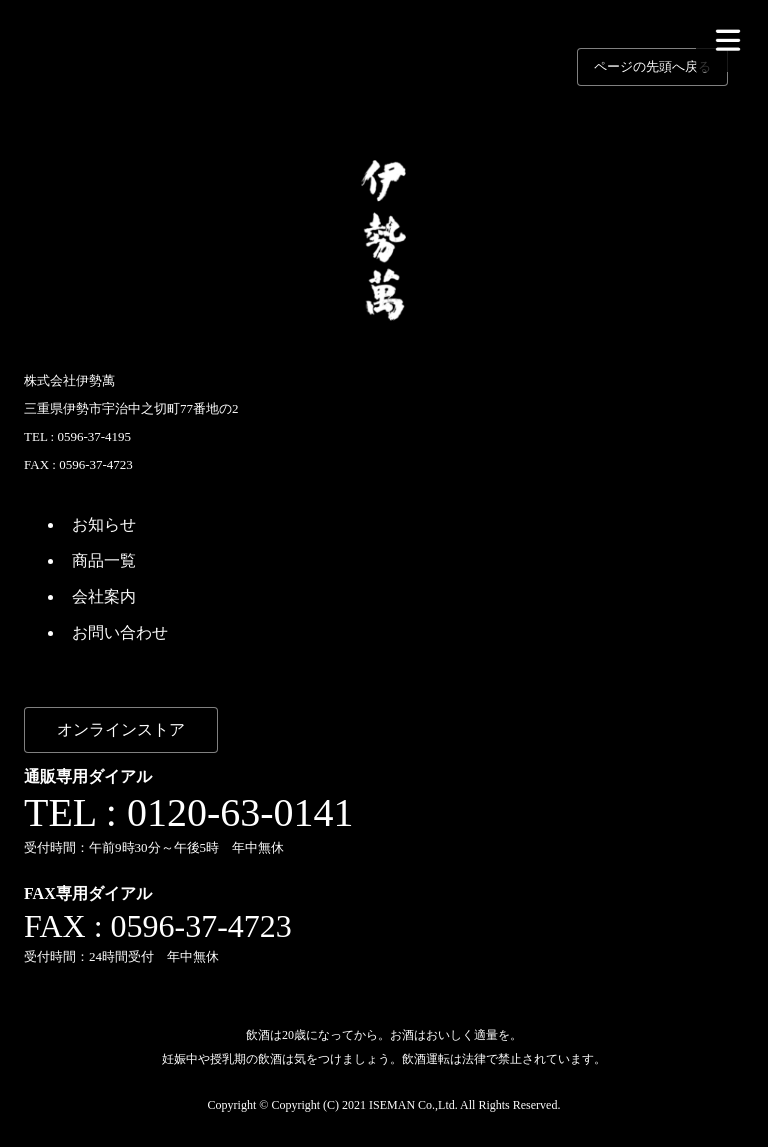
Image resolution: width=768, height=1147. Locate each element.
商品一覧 (104, 560)
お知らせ (104, 524)
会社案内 (104, 596)
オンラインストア (121, 729)
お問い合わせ (120, 632)
